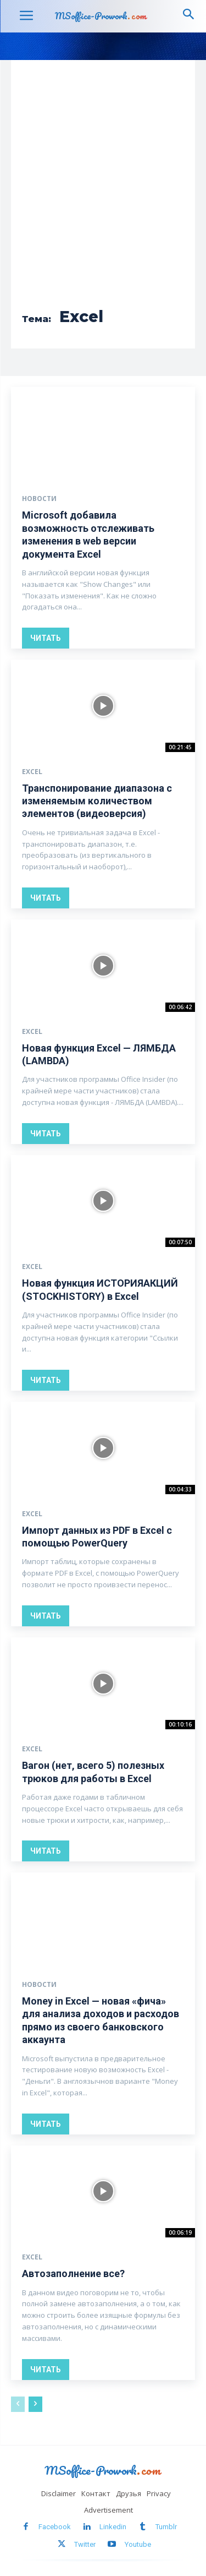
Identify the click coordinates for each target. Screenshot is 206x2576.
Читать (45, 638)
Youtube (138, 2544)
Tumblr (166, 2527)
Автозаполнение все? (73, 2273)
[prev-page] (18, 2404)
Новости (39, 498)
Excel (32, 772)
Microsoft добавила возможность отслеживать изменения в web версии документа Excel (88, 534)
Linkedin (112, 2527)
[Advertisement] (103, 191)
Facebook (54, 2527)
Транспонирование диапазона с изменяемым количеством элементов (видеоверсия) (97, 801)
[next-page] (35, 2404)
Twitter (85, 2544)
